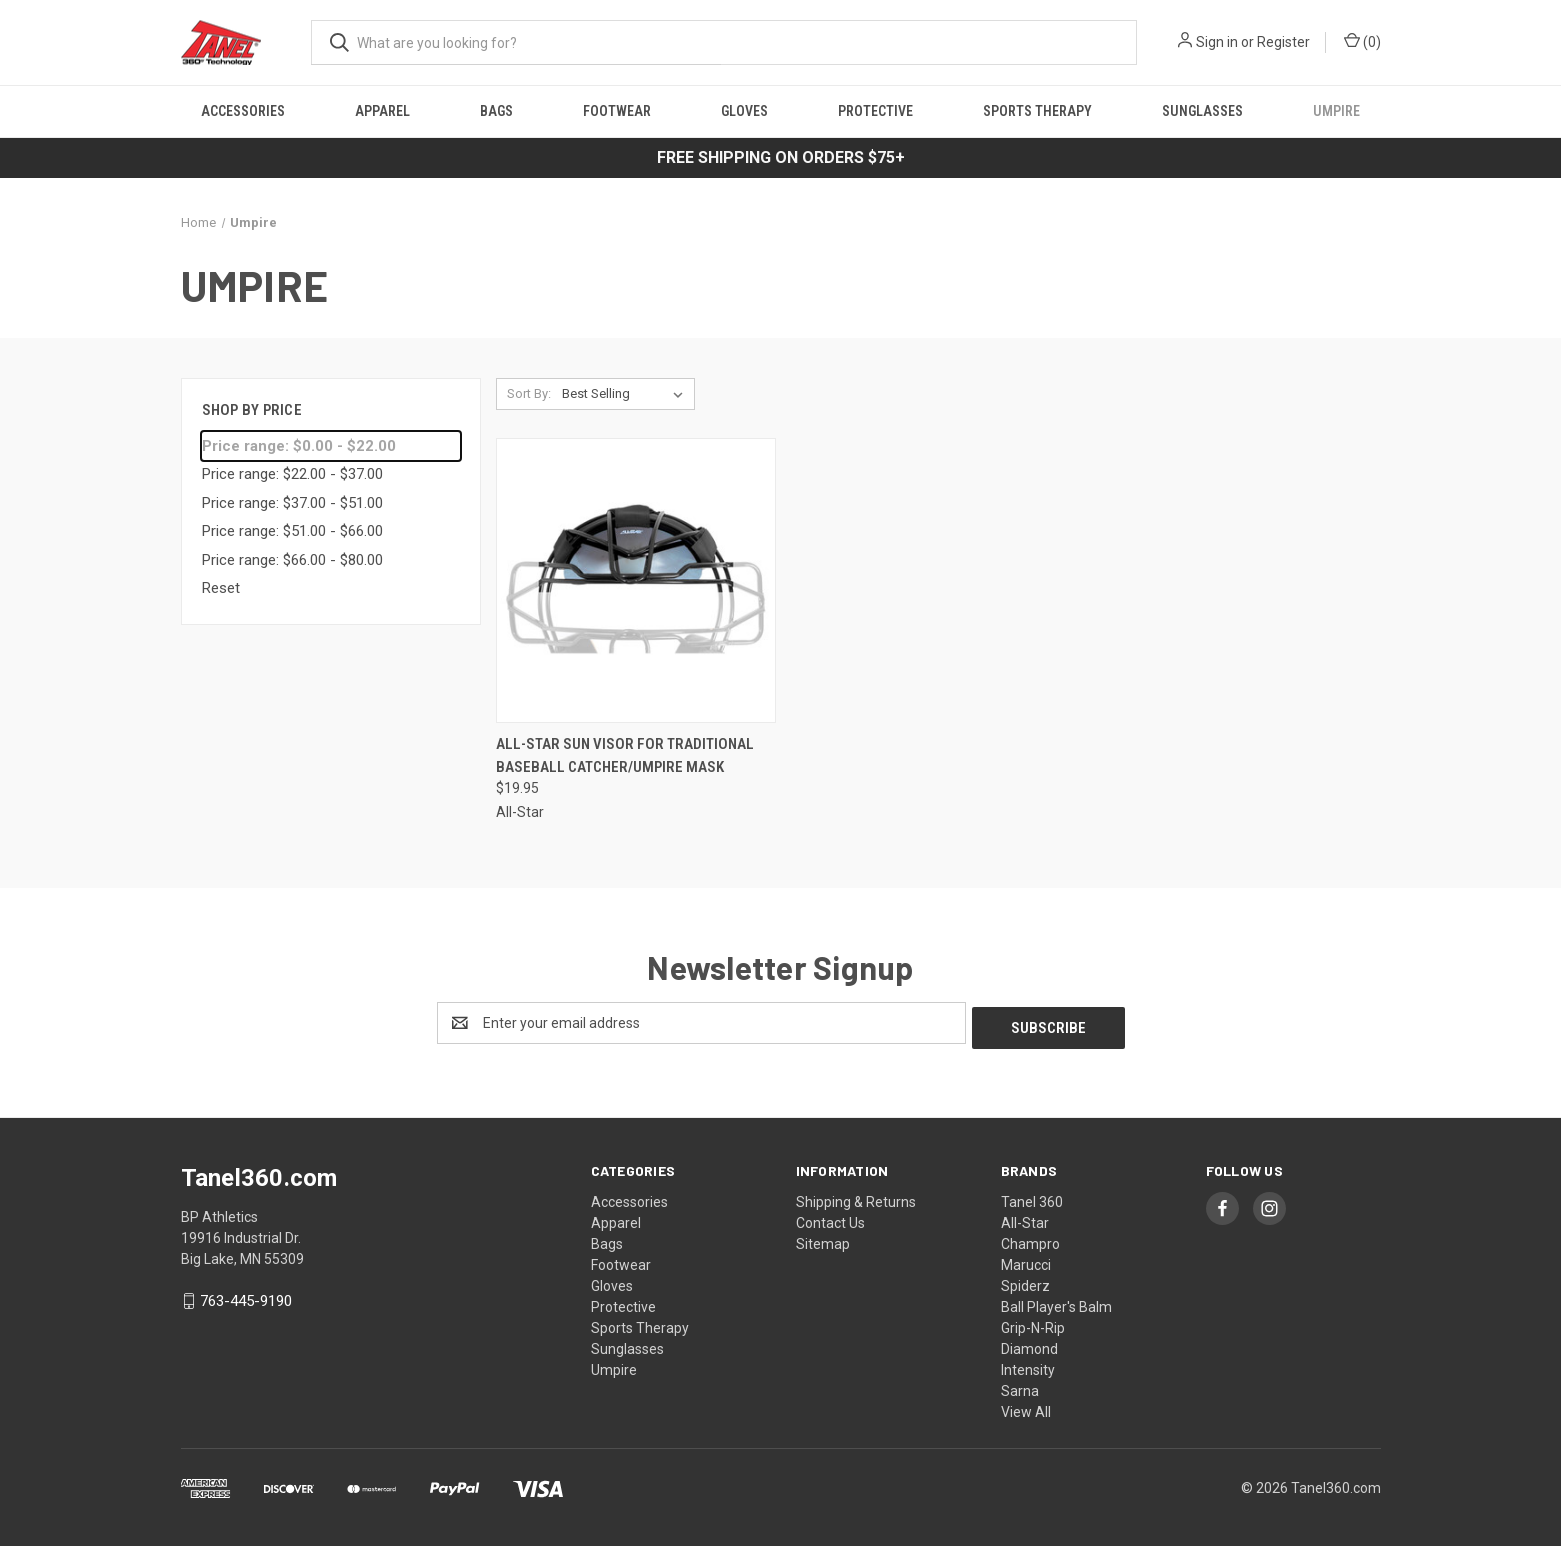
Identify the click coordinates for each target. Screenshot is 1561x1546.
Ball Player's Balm (1056, 1302)
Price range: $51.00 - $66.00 (292, 531)
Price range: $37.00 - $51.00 (292, 503)
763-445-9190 (246, 1297)
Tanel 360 (1032, 1197)
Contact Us (830, 1218)
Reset (221, 588)
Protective (875, 111)
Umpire (1336, 111)
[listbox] (626, 394)
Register (1283, 42)
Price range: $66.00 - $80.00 (292, 560)
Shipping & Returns (856, 1197)
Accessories (243, 111)
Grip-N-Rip (1033, 1323)
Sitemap (823, 1239)
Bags (496, 111)
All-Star (1025, 1218)
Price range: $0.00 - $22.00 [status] (299, 446)
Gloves (744, 111)
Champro (1030, 1239)
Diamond (1029, 1344)
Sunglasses (1202, 111)
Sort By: (529, 393)
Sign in (1217, 42)
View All (1026, 1407)
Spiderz (1025, 1281)
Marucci (1026, 1260)
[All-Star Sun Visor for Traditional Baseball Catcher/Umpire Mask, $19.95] (636, 580)
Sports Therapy (1037, 111)
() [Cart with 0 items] (1362, 41)
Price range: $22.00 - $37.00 (292, 474)
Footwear (617, 111)
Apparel (382, 111)
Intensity (1028, 1365)
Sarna (1020, 1386)
